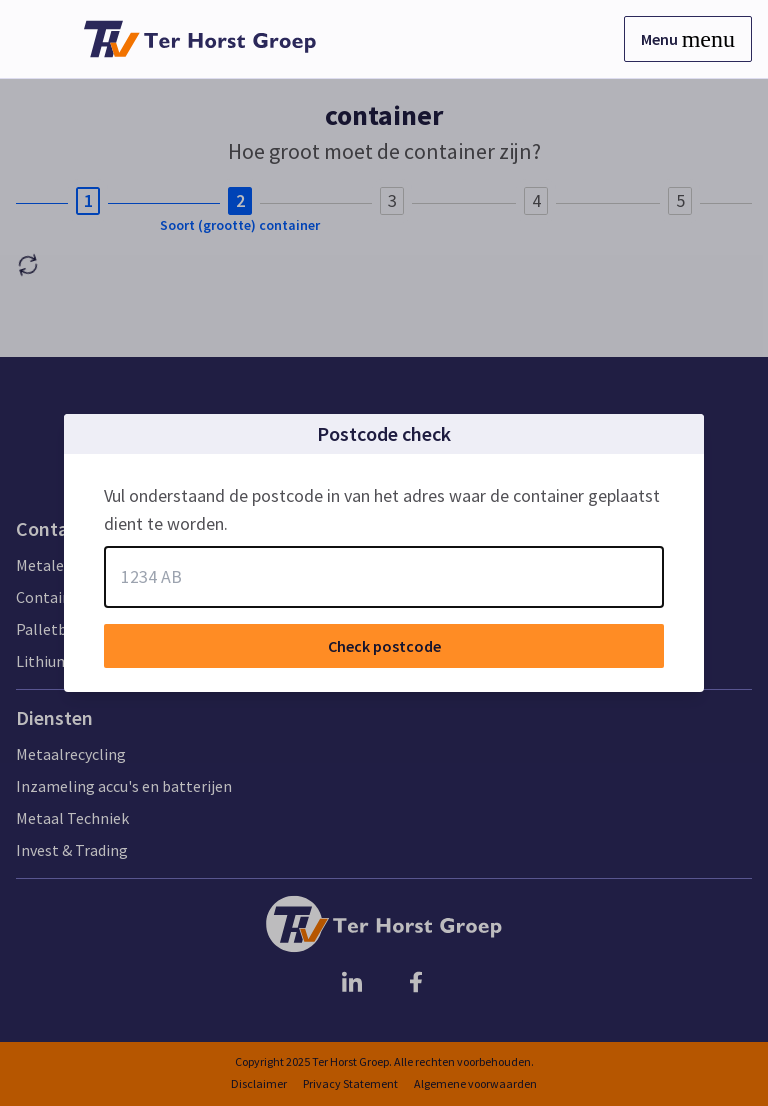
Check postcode (384, 646)
